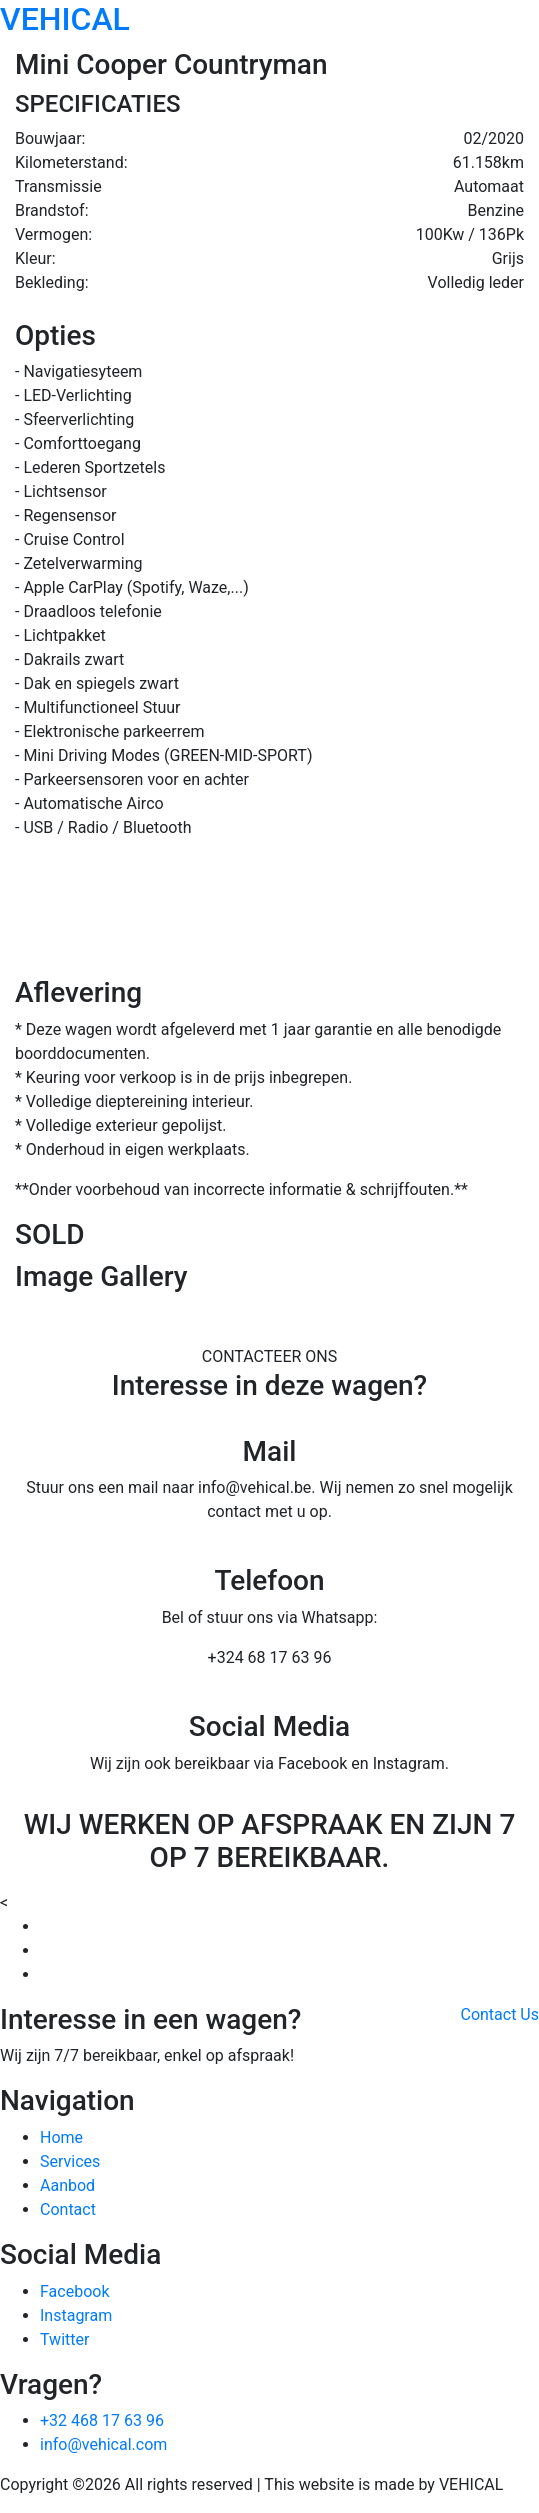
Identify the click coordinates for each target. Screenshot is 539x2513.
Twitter (64, 2339)
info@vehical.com (103, 2444)
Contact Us (499, 2014)
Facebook (74, 2291)
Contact (68, 2209)
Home (61, 2137)
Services (70, 2161)
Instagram (76, 2315)
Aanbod (67, 2185)
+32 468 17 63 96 (102, 2420)
